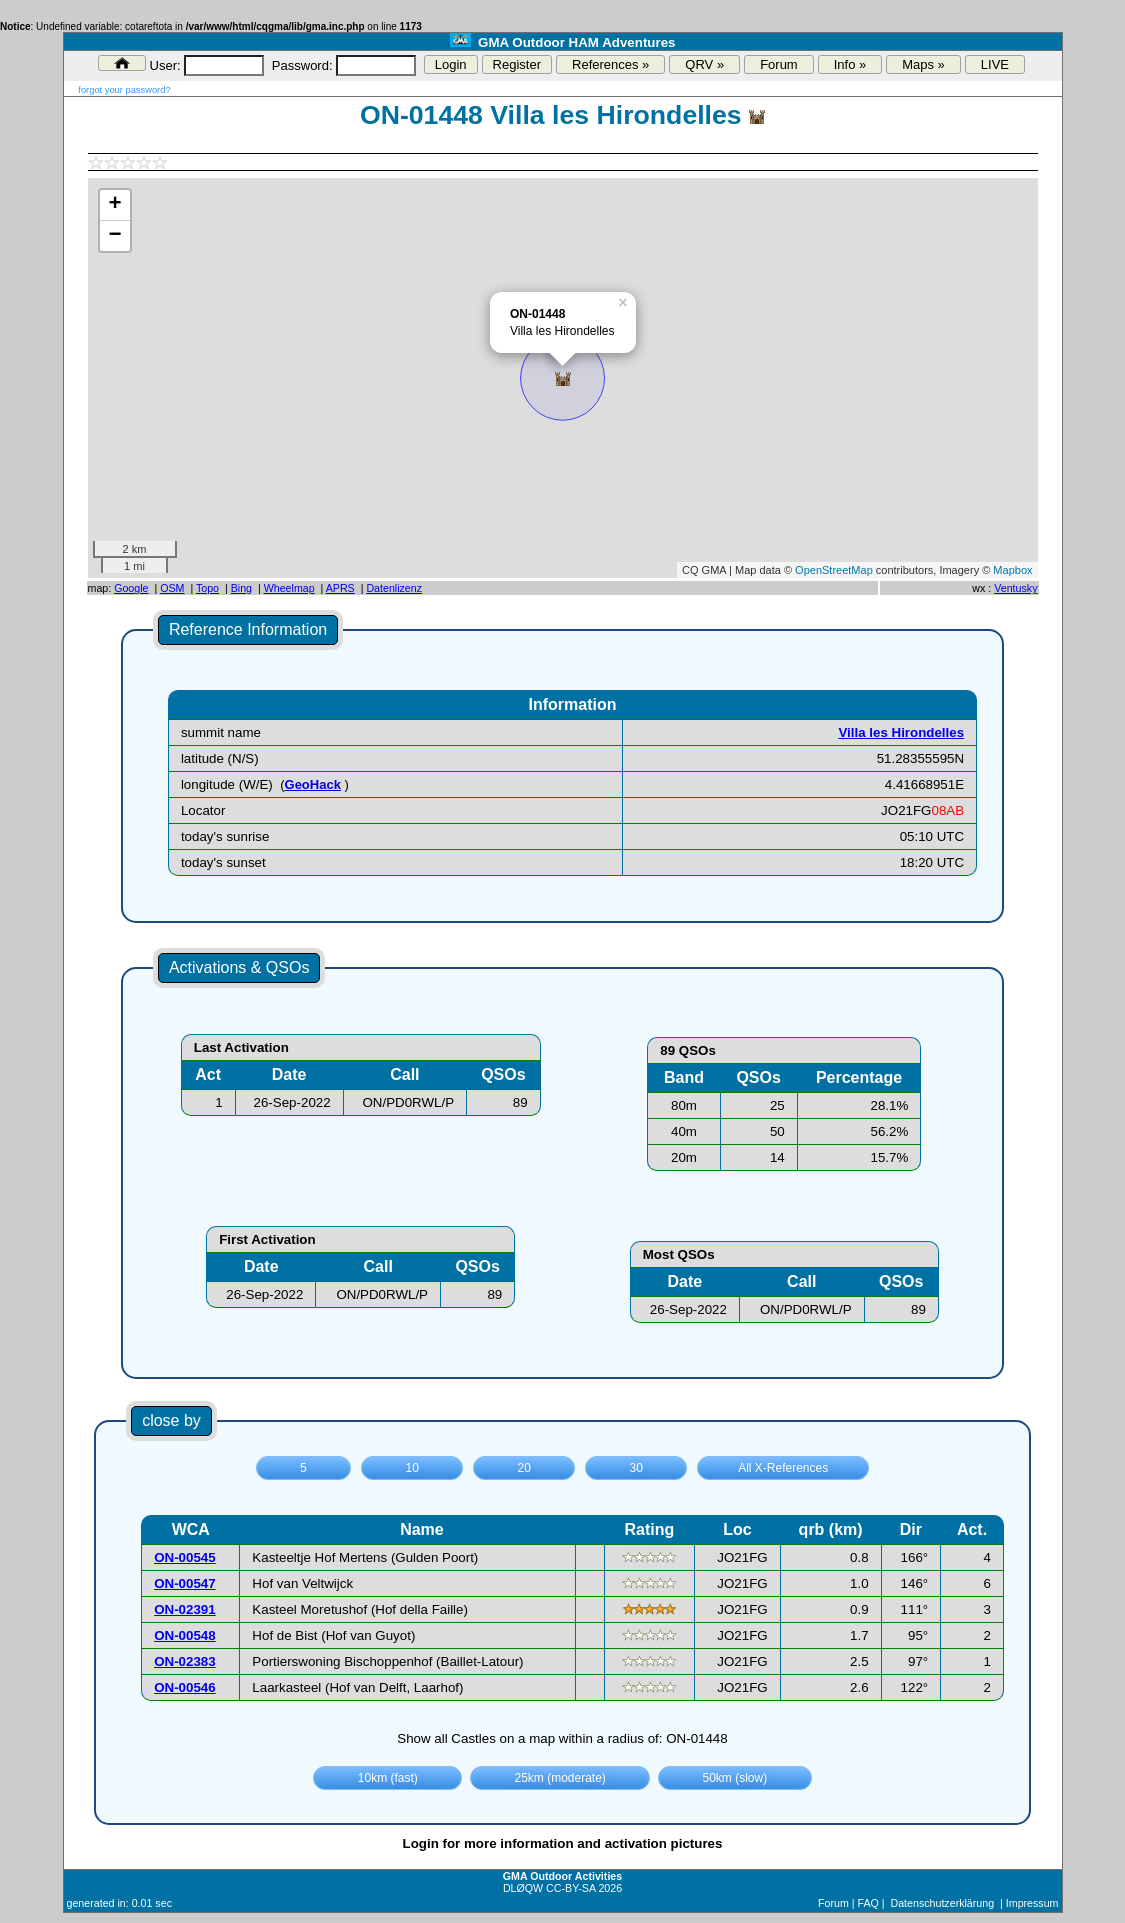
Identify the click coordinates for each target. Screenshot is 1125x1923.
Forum (779, 64)
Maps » (923, 64)
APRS (340, 588)
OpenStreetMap (834, 570)
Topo (207, 588)
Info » (850, 64)
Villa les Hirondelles (901, 732)
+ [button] (114, 205)
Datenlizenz (394, 588)
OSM (172, 588)
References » (610, 64)
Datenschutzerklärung (942, 1903)
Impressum (1032, 1903)
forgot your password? (124, 90)
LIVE (995, 64)
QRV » (704, 64)
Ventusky (1015, 588)
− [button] (114, 236)
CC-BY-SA (570, 1888)
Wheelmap (289, 588)
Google (131, 588)
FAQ (867, 1903)
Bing (241, 588)
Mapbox (1012, 570)
